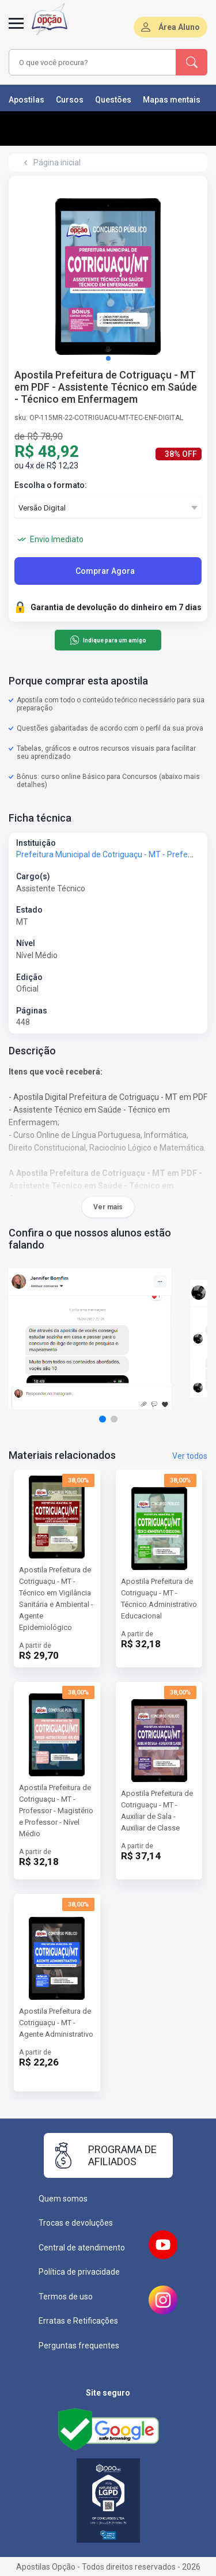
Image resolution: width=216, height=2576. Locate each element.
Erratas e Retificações (78, 2320)
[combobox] (92, 62)
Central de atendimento (82, 2247)
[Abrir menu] (16, 29)
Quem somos (63, 2198)
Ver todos (189, 1456)
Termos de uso (66, 2296)
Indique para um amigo (108, 640)
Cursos (70, 99)
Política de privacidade (79, 2271)
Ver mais (108, 1207)
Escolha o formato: (50, 485)
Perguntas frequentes (79, 2345)
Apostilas (26, 99)
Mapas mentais (171, 99)
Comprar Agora (105, 571)
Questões (113, 99)
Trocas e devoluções (76, 2222)
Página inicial (57, 162)
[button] (108, 358)
